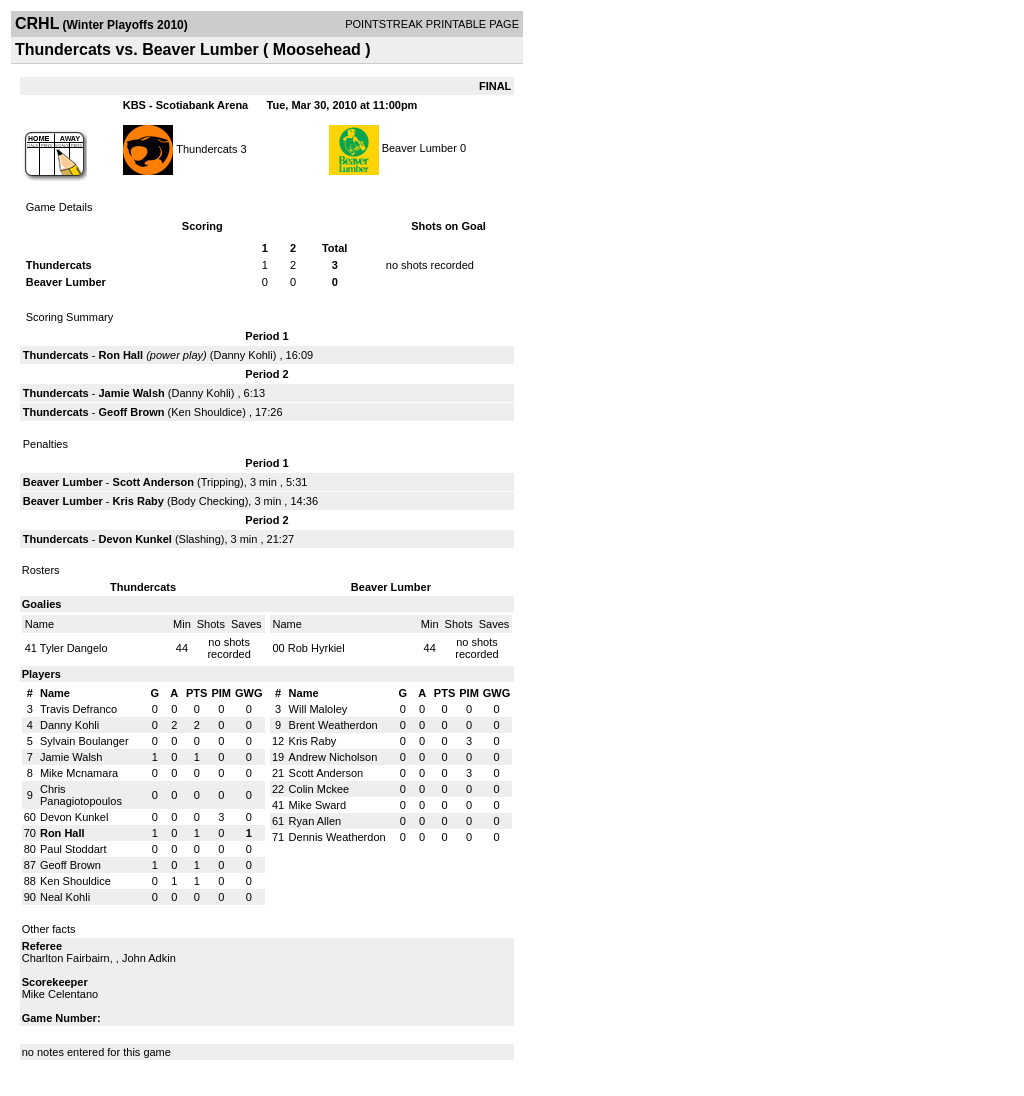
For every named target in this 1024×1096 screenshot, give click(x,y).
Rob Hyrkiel (316, 648)
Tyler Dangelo (74, 648)
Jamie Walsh (131, 393)
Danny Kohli (242, 355)
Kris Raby (138, 501)
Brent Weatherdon (333, 725)
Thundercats (206, 148)
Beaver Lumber (419, 148)
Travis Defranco (78, 709)
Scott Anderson (154, 482)
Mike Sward (317, 805)
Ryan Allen (315, 821)
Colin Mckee (319, 789)
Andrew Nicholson (333, 757)
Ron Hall (120, 355)
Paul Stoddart (73, 849)
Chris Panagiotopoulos (81, 795)
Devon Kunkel (134, 539)
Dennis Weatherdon (337, 837)
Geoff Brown (131, 412)
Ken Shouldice (206, 412)
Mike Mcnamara (79, 773)
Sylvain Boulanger (84, 741)
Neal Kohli (65, 897)
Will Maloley (318, 709)
